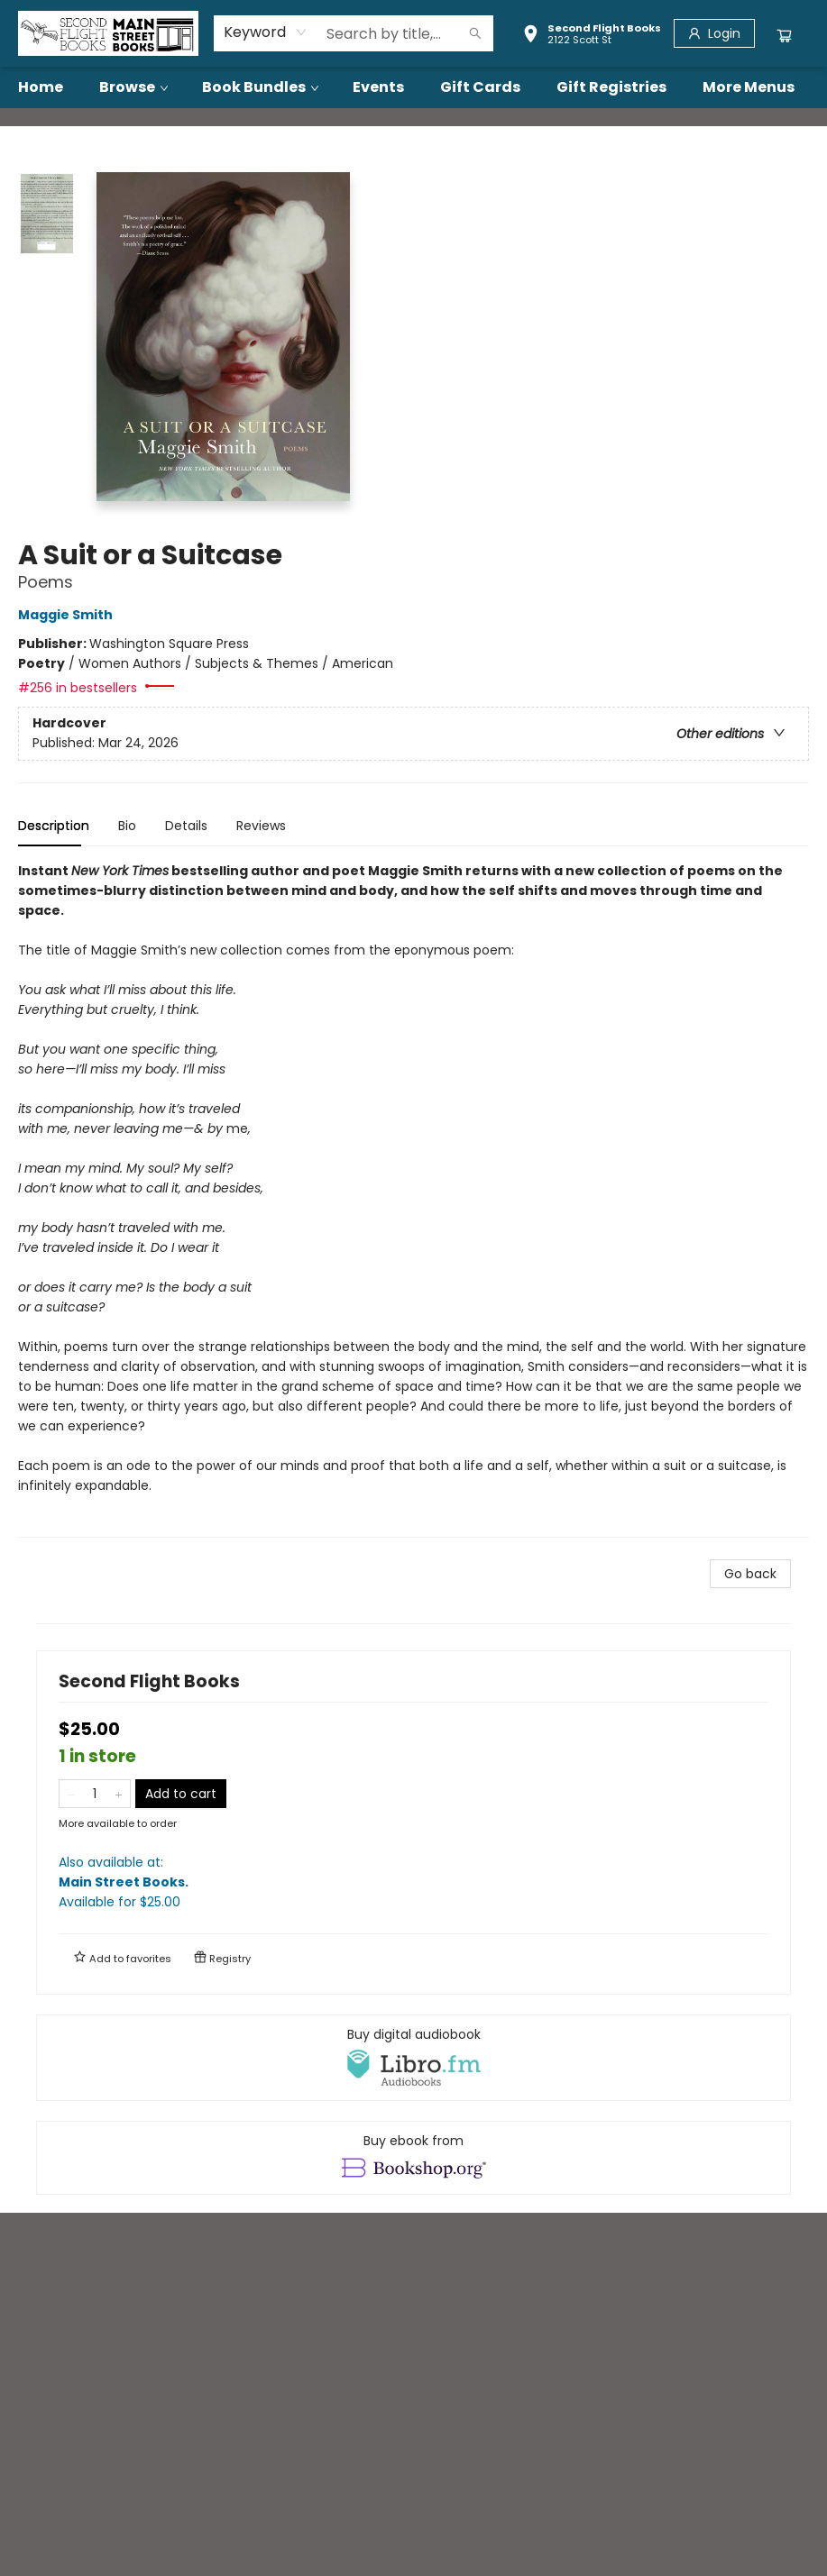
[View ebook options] (413, 2158)
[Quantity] (94, 1793)
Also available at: (413, 1882)
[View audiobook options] (413, 2057)
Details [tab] (186, 826)
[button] (592, 36)
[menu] (413, 87)
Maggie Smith (68, 615)
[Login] (714, 33)
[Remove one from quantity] (71, 1794)
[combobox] (265, 32)
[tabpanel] (413, 1199)
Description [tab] (53, 826)
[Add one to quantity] (118, 1794)
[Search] (475, 33)
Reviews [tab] (261, 826)
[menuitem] (40, 87)
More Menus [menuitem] (749, 87)
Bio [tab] (127, 826)
